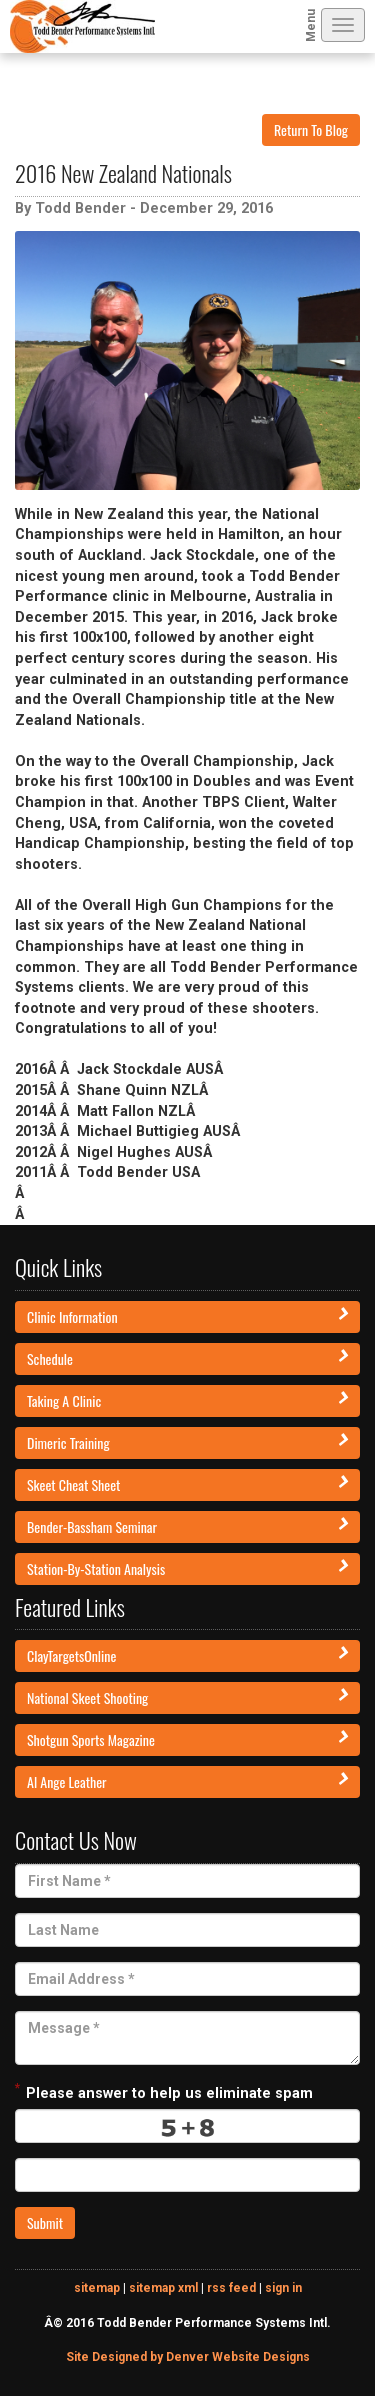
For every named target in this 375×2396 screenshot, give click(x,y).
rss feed (231, 2288)
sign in (283, 2288)
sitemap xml (163, 2288)
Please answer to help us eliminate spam (164, 2091)
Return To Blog (311, 129)
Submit (45, 2222)
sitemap (97, 2288)
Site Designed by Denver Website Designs (188, 2357)
